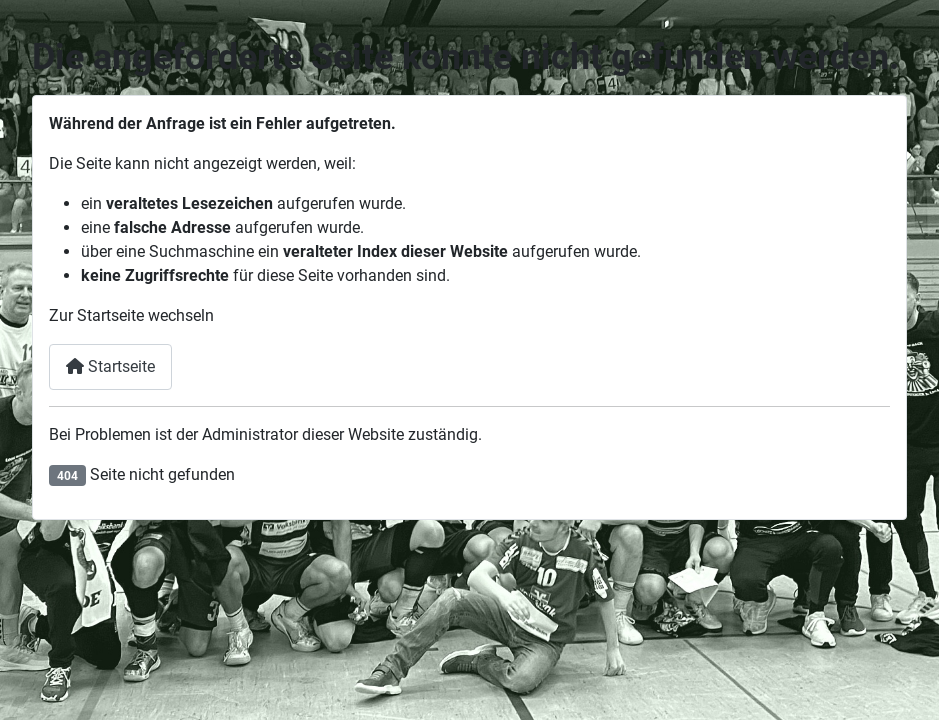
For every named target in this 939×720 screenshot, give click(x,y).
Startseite (110, 366)
